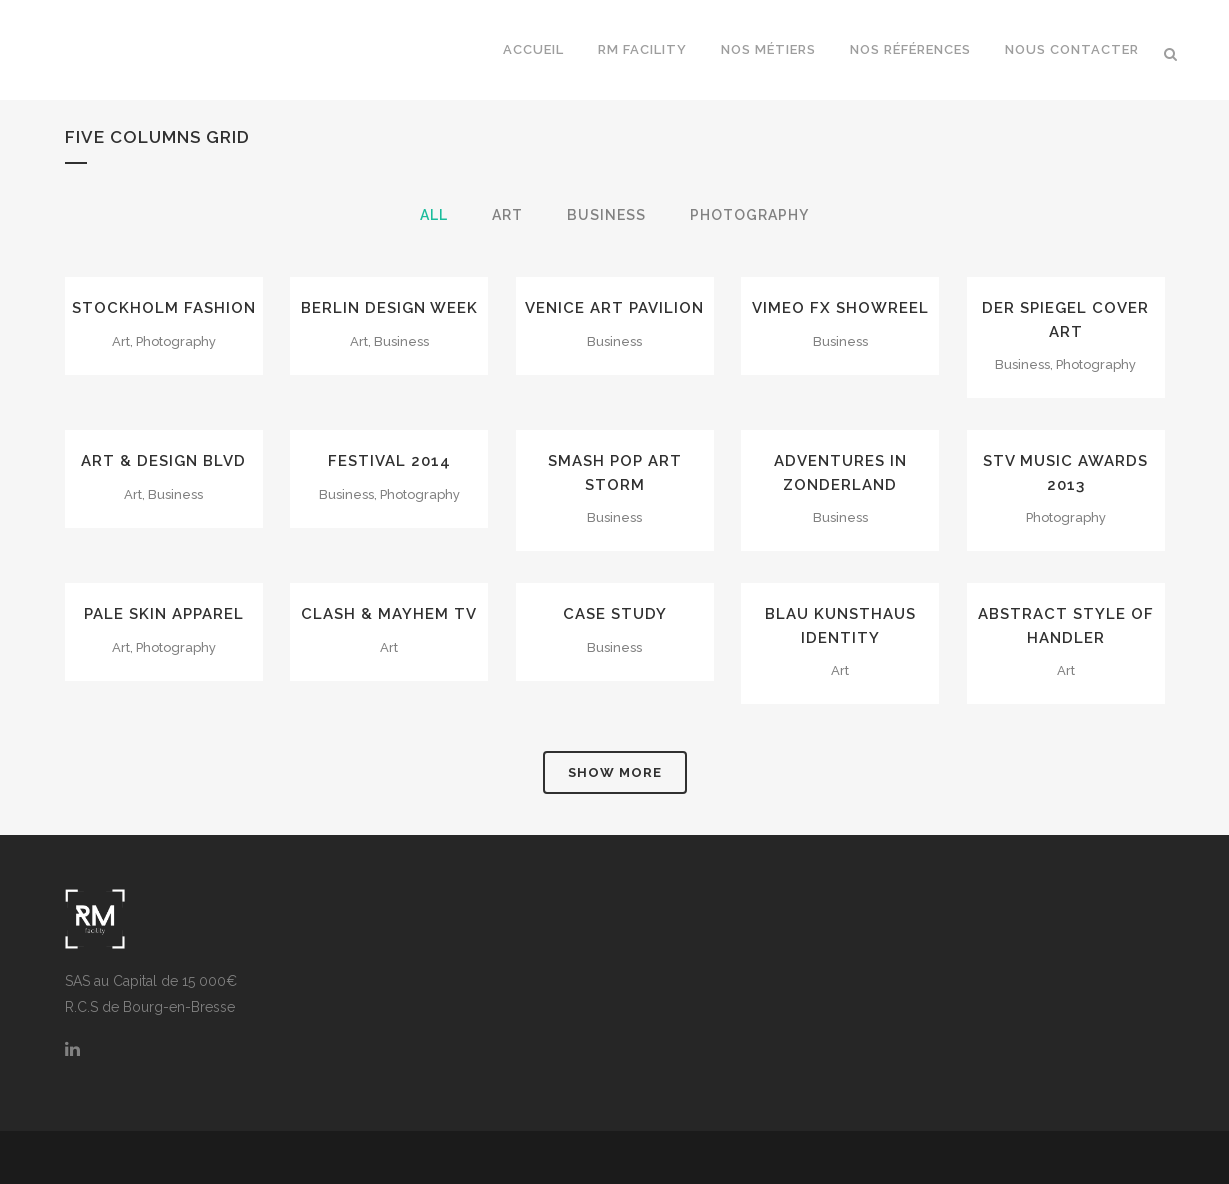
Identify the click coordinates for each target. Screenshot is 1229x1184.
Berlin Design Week (389, 308)
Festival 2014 (389, 461)
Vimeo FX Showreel (840, 308)
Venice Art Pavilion (614, 308)
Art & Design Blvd (163, 461)
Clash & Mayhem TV (389, 614)
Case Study (615, 614)
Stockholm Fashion (164, 308)
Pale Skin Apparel (164, 614)
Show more (615, 772)
